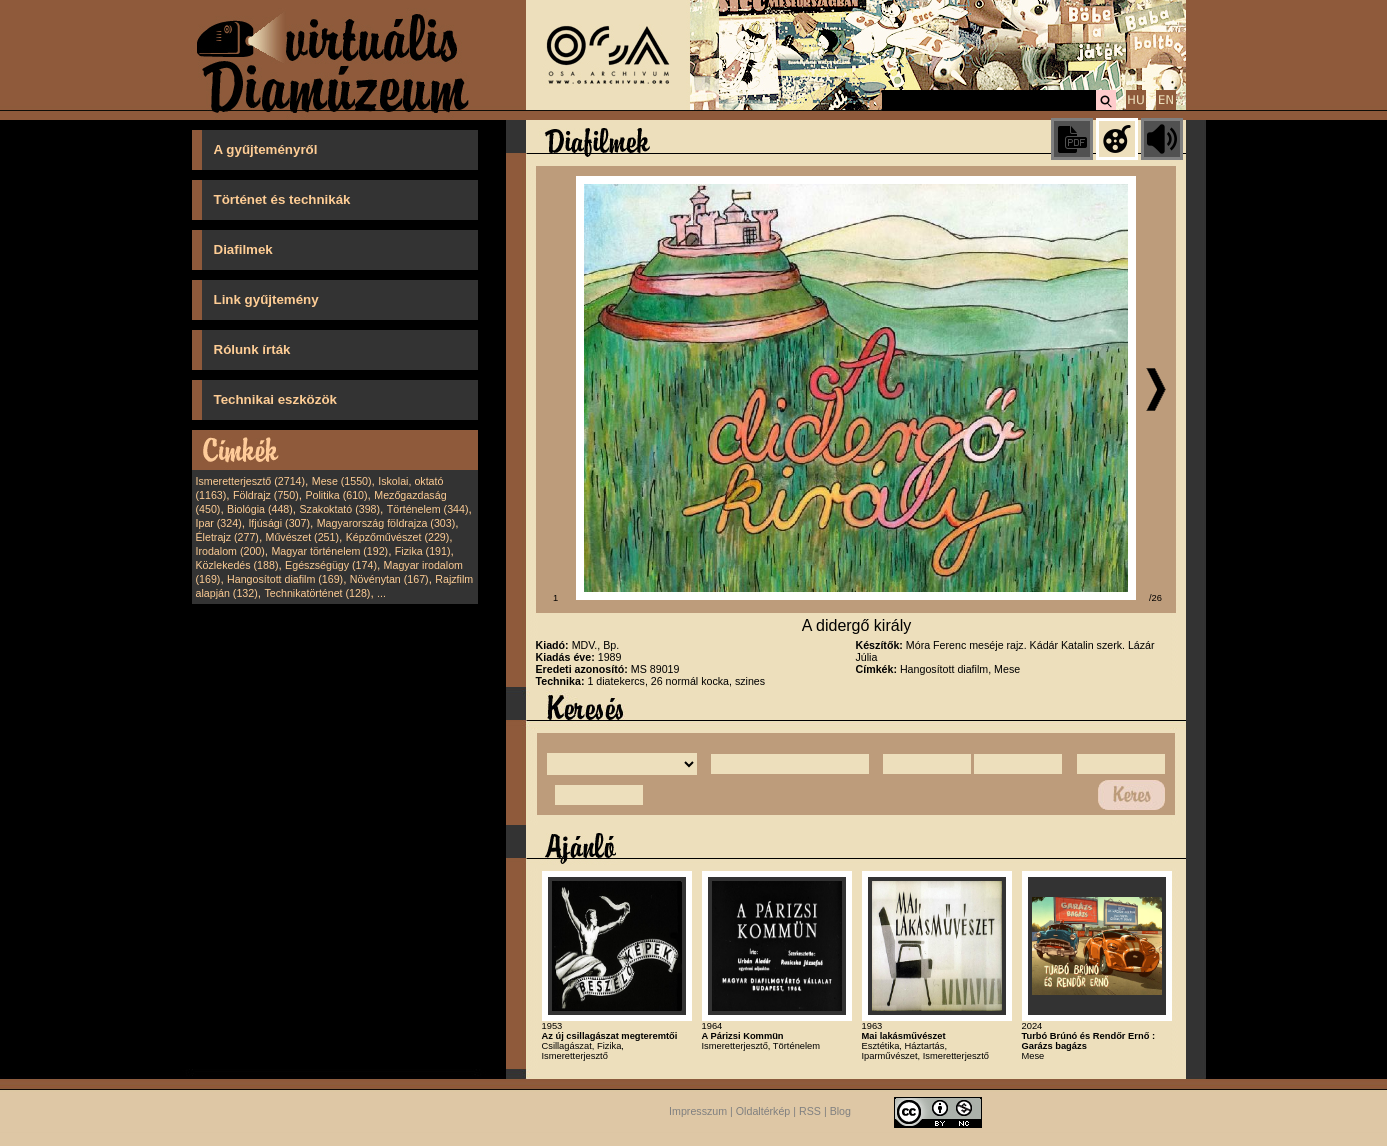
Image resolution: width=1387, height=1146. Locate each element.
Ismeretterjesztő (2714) (251, 481)
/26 (1155, 598)
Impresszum (698, 1112)
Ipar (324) (219, 523)
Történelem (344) (428, 509)
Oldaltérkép (763, 1112)
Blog (840, 1112)
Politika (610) (336, 495)
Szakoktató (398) (340, 509)
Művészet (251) (302, 537)
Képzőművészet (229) (398, 537)
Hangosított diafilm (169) (285, 579)
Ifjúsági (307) (279, 523)
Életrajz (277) (227, 537)
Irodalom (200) (230, 551)
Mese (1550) (342, 481)
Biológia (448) (260, 509)
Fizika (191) (423, 551)
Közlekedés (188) (237, 565)
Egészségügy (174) (331, 565)
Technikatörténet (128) (317, 593)
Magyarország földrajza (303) (386, 523)
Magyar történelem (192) (329, 551)
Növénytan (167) (389, 579)
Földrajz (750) (266, 495)
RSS (810, 1112)
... (381, 593)
